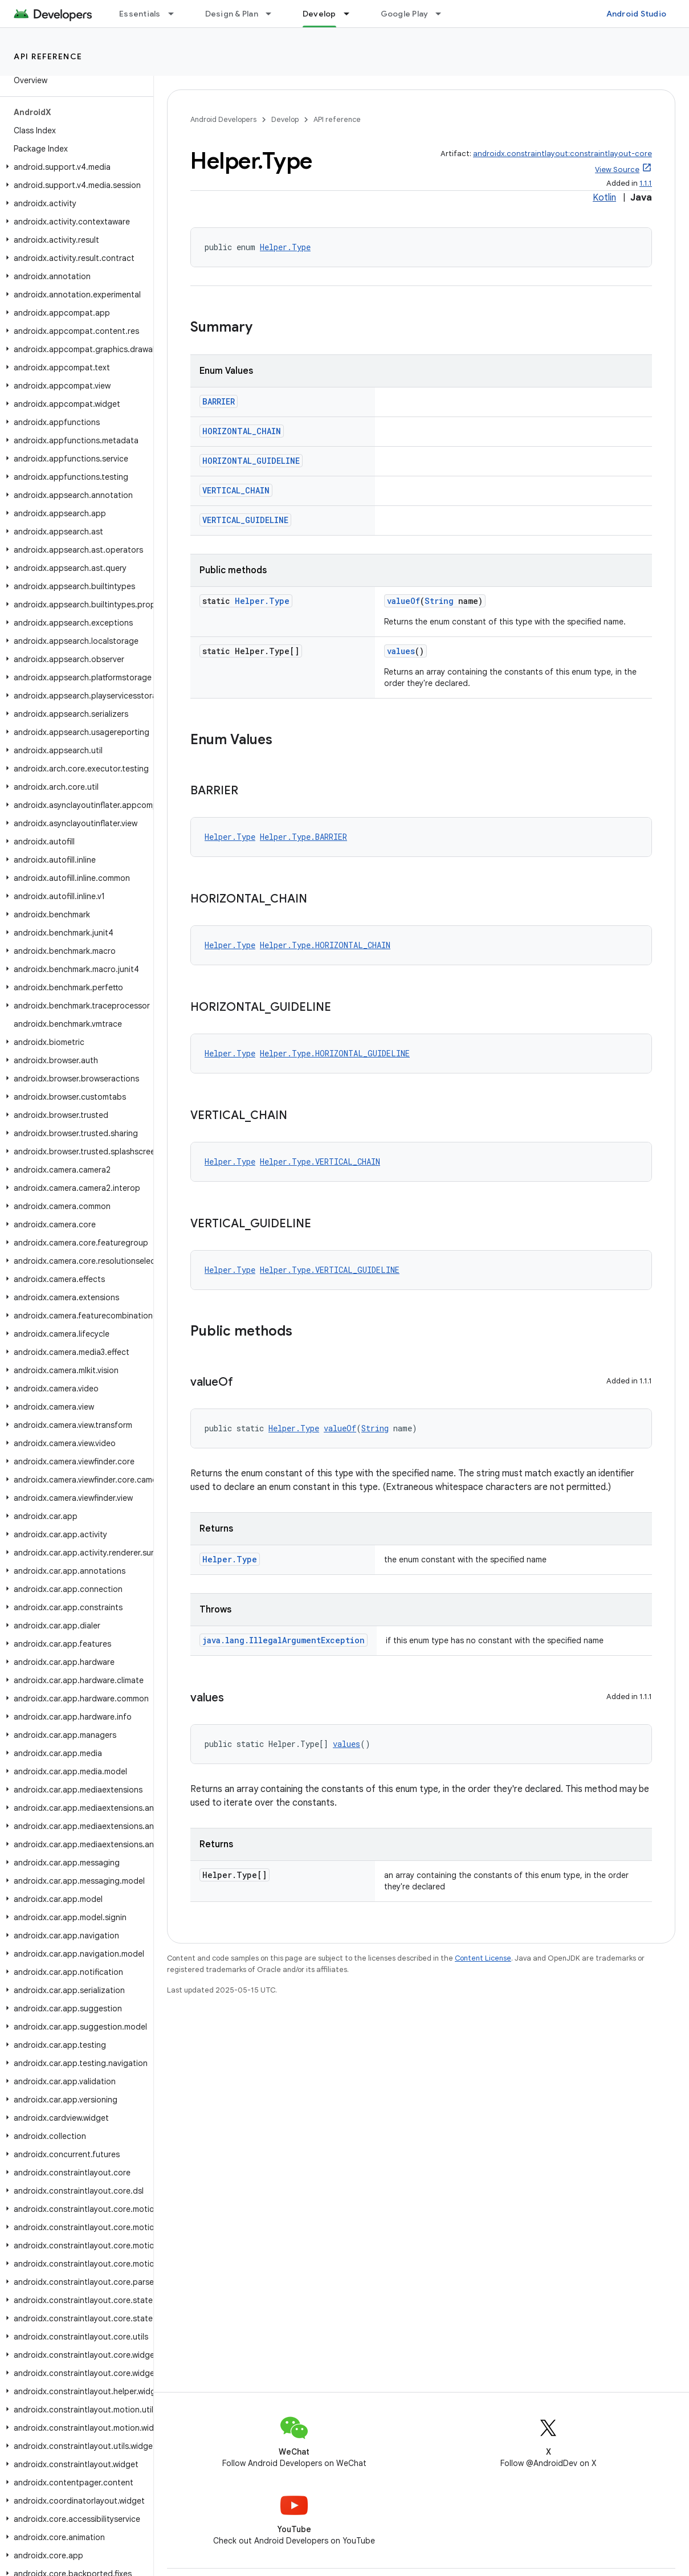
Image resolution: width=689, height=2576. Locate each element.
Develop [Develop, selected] (319, 14)
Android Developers (223, 119)
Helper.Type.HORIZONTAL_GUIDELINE (335, 1053)
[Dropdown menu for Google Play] (443, 13)
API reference (48, 56)
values (401, 651)
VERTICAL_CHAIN (236, 490)
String (439, 600)
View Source (617, 169)
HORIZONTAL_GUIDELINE (251, 460)
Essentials (140, 14)
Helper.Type (285, 247)
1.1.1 (645, 183)
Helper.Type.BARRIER (303, 836)
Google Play (405, 14)
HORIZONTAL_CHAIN (241, 431)
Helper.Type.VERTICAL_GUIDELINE (329, 1269)
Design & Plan (231, 14)
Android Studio (636, 14)
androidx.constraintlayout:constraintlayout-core (562, 153)
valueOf (403, 600)
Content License (483, 1958)
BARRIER (218, 401)
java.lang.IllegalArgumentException (283, 1640)
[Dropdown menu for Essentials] (176, 13)
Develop (285, 119)
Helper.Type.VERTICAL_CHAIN (320, 1161)
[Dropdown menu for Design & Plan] (273, 13)
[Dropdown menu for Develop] (351, 13)
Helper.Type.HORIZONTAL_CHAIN (325, 945)
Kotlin (604, 197)
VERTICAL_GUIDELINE (245, 520)
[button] (74, 167)
